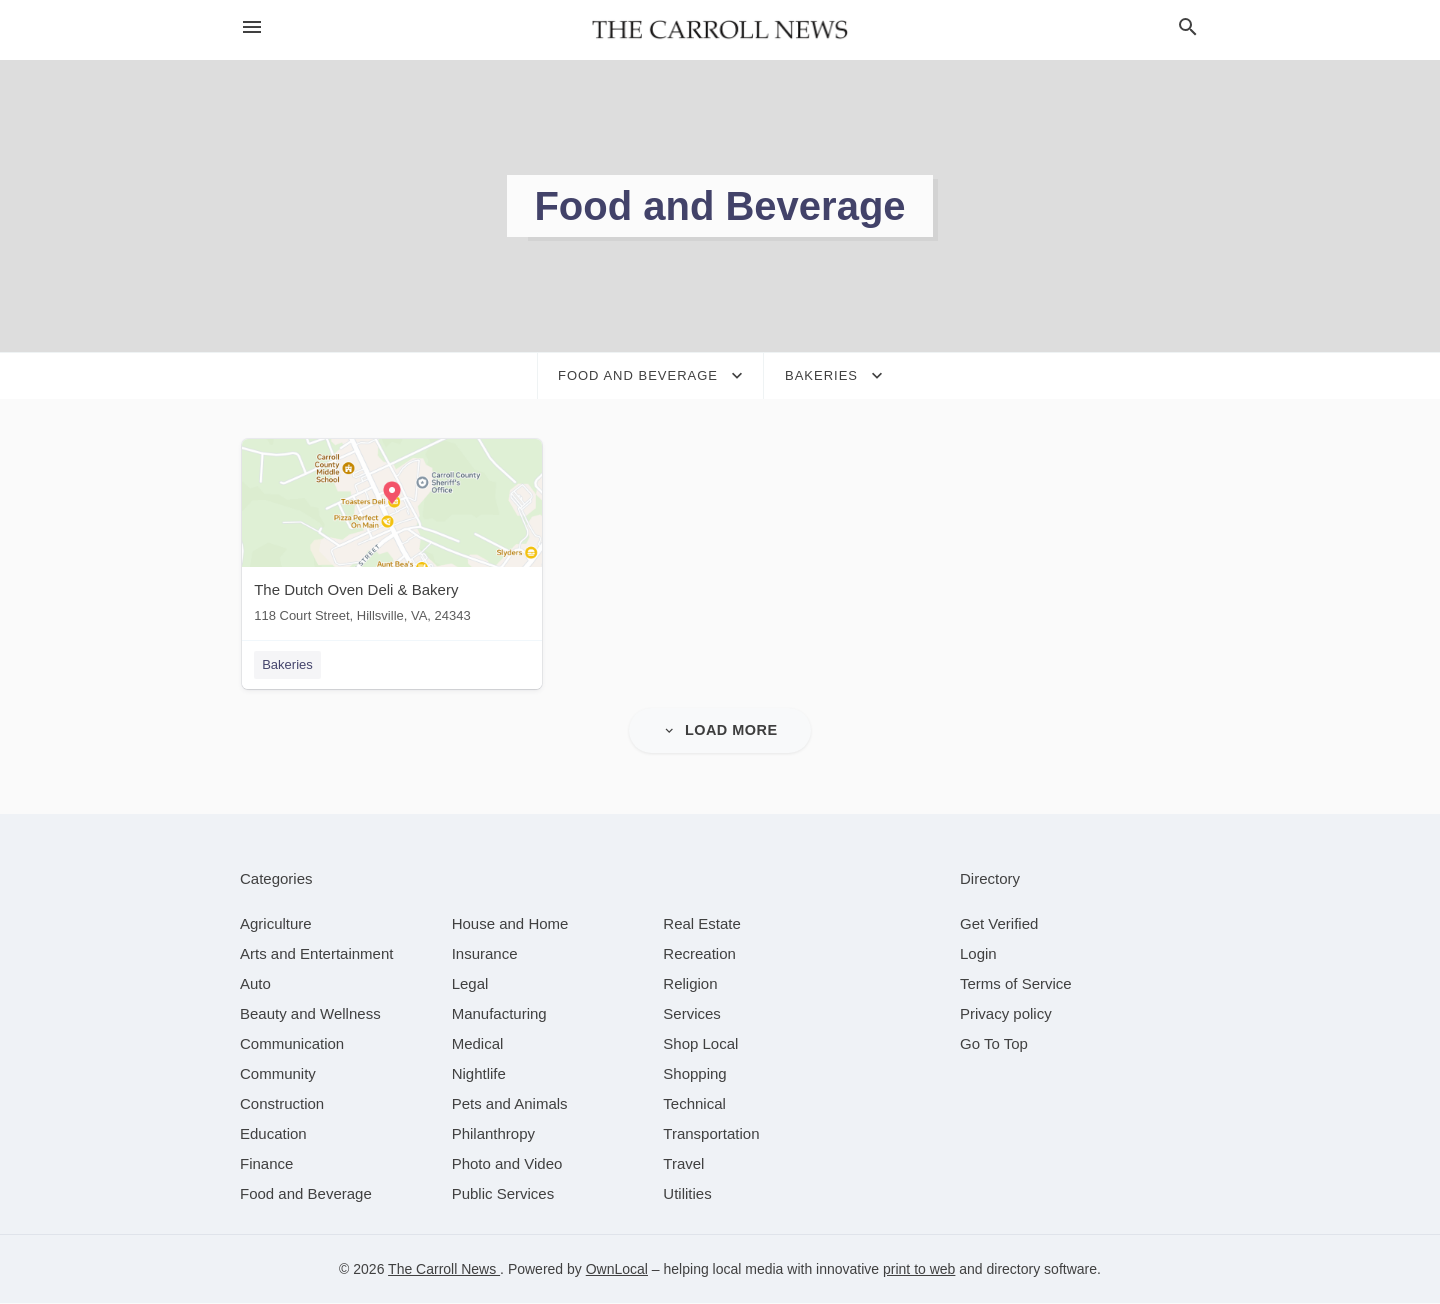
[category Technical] (694, 1104)
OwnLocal (617, 1270)
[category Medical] (478, 1044)
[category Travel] (683, 1164)
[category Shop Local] (700, 1044)
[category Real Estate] (702, 924)
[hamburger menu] (252, 27)
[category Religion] (690, 984)
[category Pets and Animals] (510, 1104)
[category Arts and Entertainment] (316, 954)
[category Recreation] (699, 954)
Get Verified (999, 924)
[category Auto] (255, 984)
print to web (919, 1270)
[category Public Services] (503, 1194)
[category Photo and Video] (507, 1164)
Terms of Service (1016, 984)
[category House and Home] (510, 924)
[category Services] (692, 1014)
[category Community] (278, 1074)
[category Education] (273, 1134)
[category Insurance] (485, 954)
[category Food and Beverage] (306, 1194)
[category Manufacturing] (499, 1014)
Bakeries (285, 664)
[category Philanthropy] (493, 1134)
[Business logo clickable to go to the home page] (720, 30)
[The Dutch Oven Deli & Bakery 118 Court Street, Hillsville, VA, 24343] (390, 535)
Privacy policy (1006, 1014)
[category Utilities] (687, 1194)
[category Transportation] (711, 1134)
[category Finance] (266, 1164)
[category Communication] (292, 1044)
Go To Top (994, 1044)
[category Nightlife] (479, 1074)
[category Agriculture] (276, 924)
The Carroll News (444, 1270)
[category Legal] (470, 984)
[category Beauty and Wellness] (310, 1014)
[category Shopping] (694, 1074)
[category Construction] (282, 1104)
